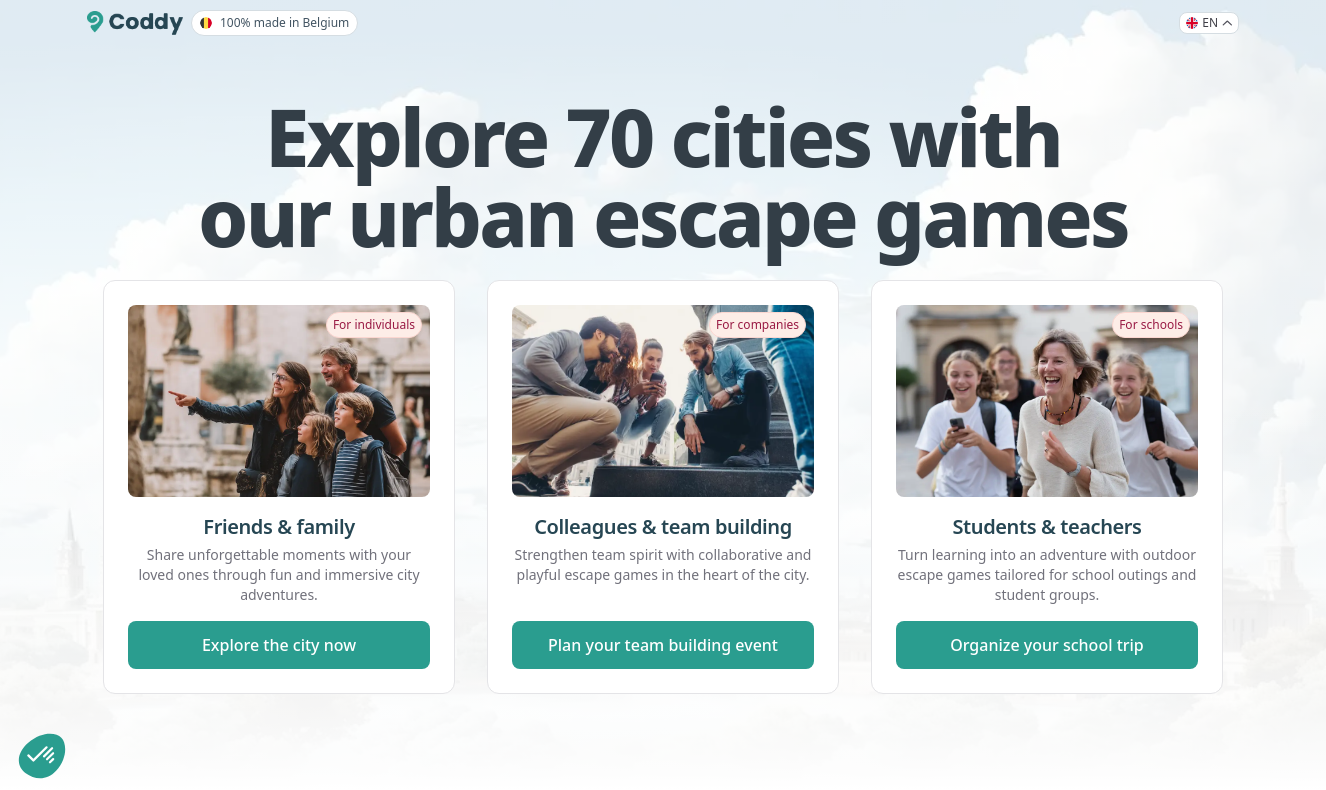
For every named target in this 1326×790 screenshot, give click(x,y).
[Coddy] (135, 23)
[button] (42, 756)
